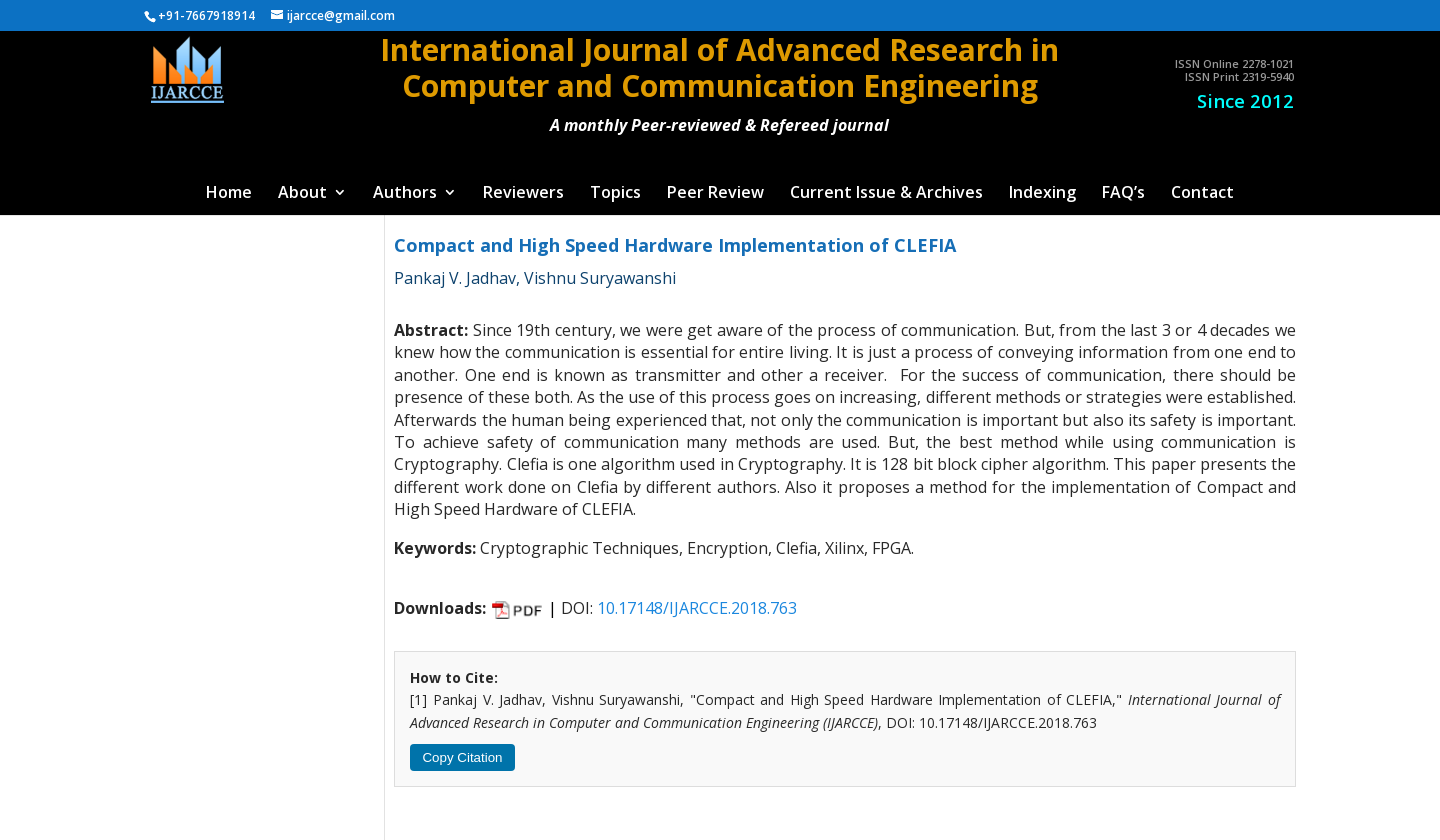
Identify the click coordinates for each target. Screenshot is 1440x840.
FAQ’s (1123, 194)
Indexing (1042, 194)
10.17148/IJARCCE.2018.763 (697, 608)
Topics (615, 194)
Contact (1202, 194)
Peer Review (715, 194)
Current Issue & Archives (886, 194)
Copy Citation (462, 757)
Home (229, 194)
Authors (405, 194)
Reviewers (523, 194)
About (302, 194)
